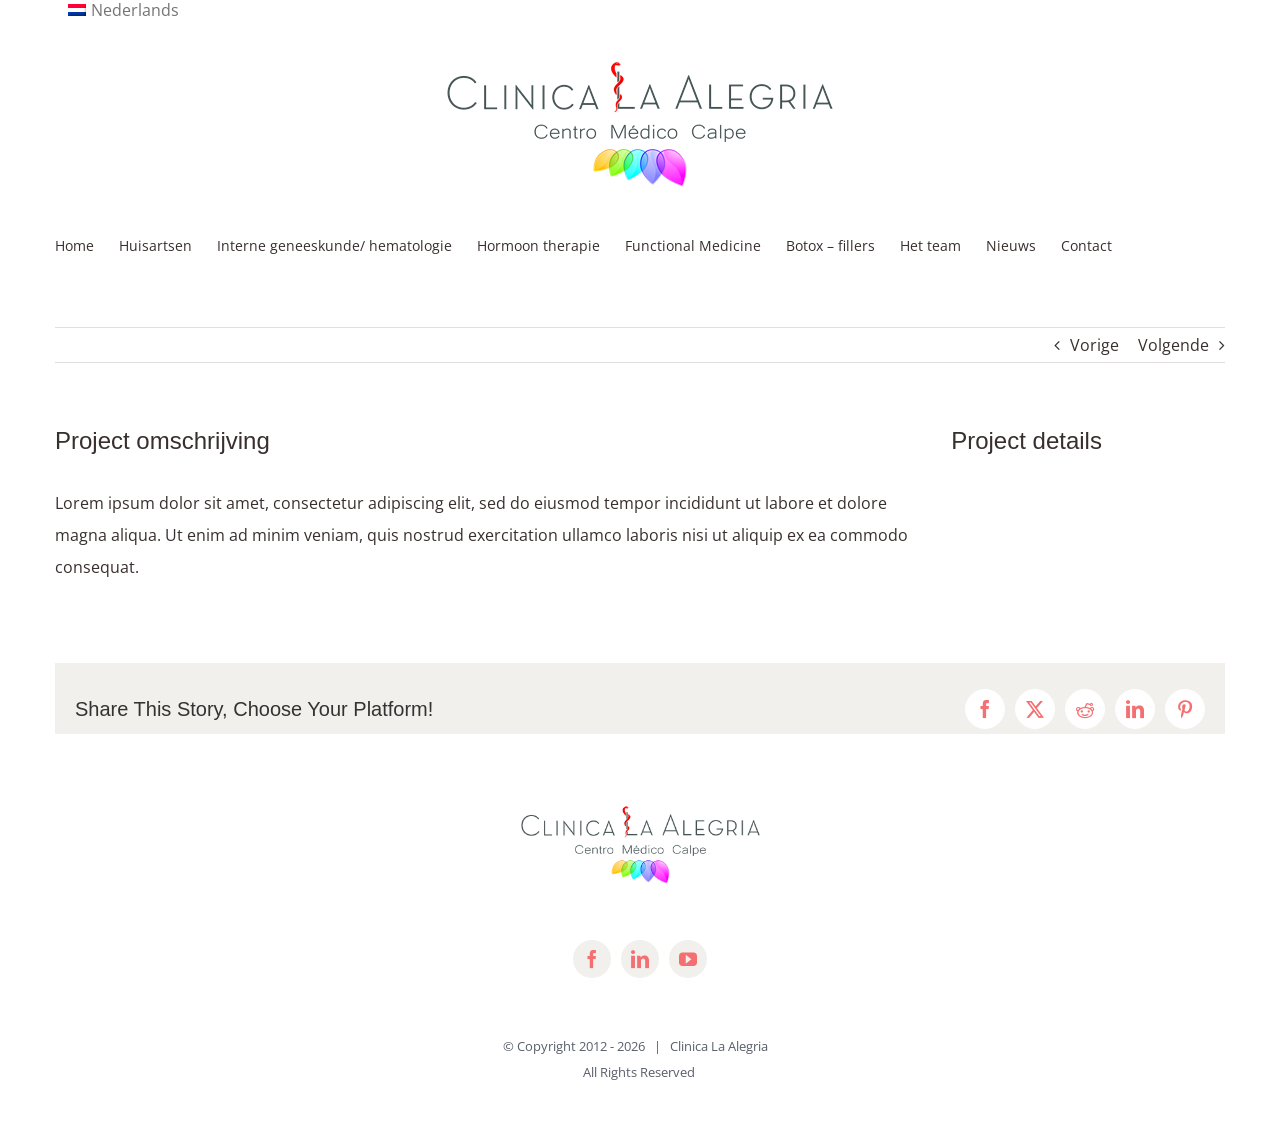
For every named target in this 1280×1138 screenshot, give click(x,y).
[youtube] (688, 959)
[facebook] (592, 959)
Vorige (1094, 345)
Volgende (1173, 345)
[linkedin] (640, 959)
